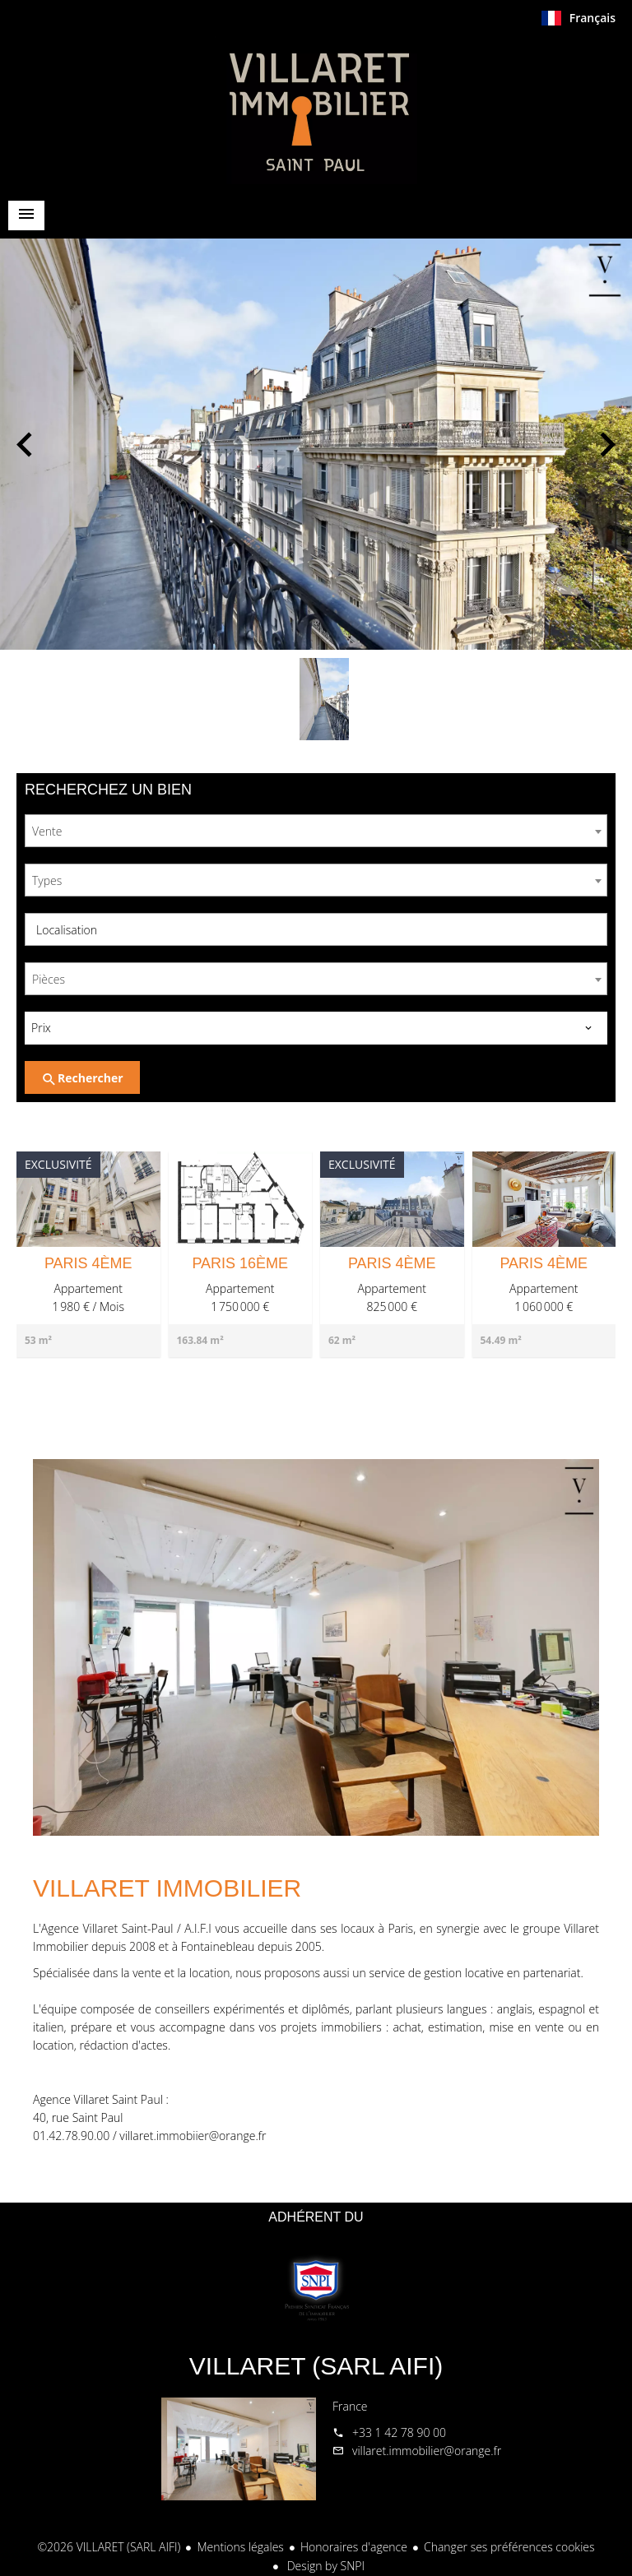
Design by (324, 2566)
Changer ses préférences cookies (509, 2547)
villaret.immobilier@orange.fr (426, 2450)
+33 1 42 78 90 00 (399, 2432)
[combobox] (316, 830)
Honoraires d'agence (353, 2547)
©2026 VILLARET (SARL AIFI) (108, 2547)
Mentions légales (240, 2547)
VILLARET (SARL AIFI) (316, 2365)
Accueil (316, 110)
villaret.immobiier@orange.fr (192, 2135)
